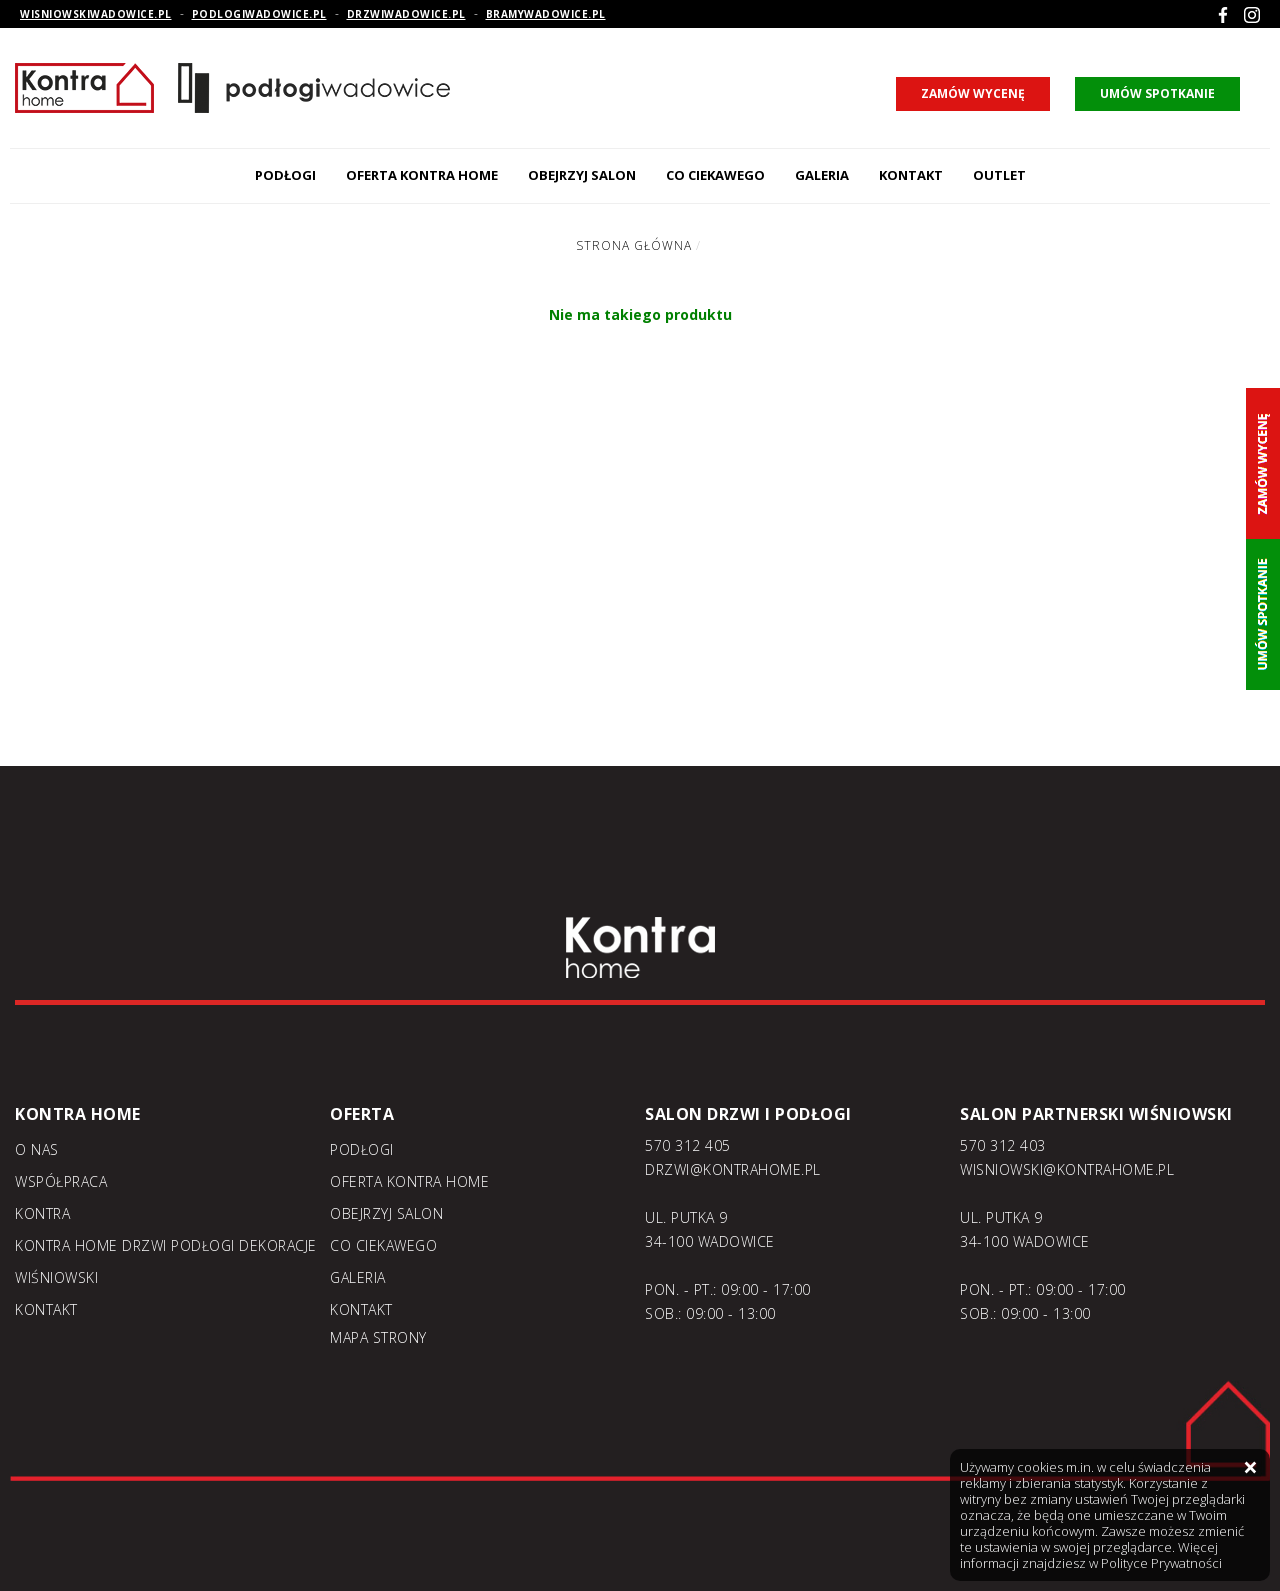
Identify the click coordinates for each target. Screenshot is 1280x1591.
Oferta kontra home (422, 175)
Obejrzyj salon (582, 175)
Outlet (999, 175)
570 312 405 (688, 1145)
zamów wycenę (973, 93)
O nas (37, 1149)
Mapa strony (378, 1337)
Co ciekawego (715, 175)
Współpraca (61, 1181)
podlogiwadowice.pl (259, 14)
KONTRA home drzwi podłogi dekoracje (166, 1245)
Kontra (42, 1213)
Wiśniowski (56, 1277)
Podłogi (285, 175)
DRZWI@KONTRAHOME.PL (733, 1169)
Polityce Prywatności (1161, 1563)
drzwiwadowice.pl (406, 14)
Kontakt (911, 175)
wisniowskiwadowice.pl (96, 14)
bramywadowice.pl (546, 14)
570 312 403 (1003, 1145)
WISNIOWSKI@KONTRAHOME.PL (1067, 1169)
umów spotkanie (1157, 93)
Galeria (822, 175)
